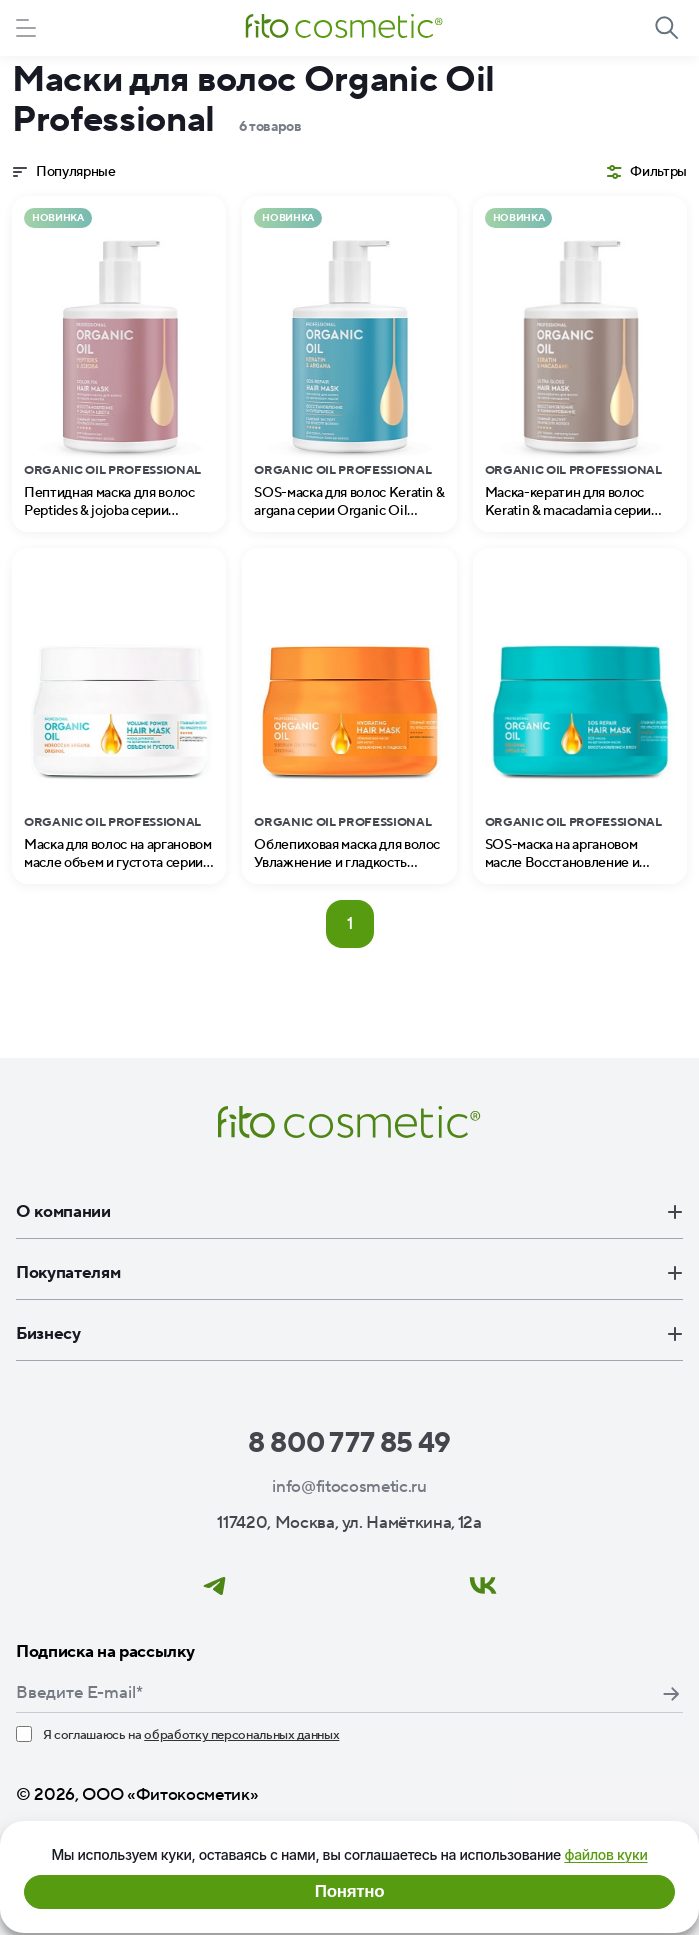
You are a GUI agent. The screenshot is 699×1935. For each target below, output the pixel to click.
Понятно (349, 1891)
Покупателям (349, 1273)
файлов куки (605, 1854)
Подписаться (671, 1694)
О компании (349, 1212)
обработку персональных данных (241, 1735)
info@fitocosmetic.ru (349, 1487)
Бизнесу (349, 1334)
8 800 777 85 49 (349, 1443)
